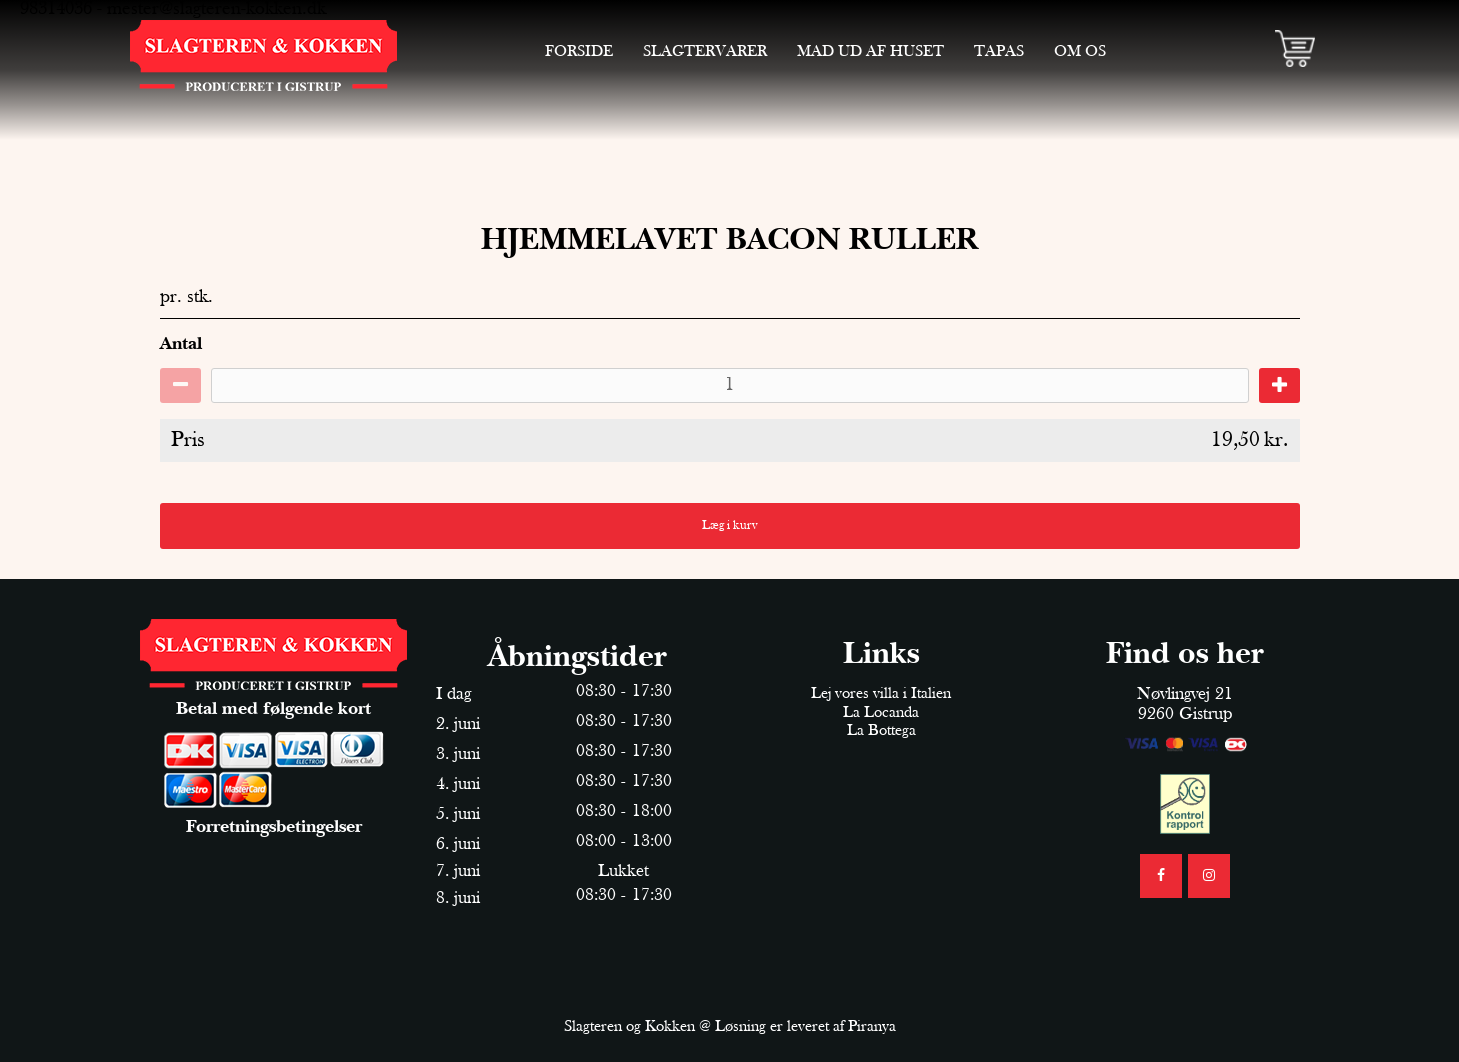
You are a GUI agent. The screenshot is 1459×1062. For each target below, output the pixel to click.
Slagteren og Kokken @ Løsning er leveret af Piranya (730, 1027)
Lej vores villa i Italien (881, 694)
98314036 (56, 9)
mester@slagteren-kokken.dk (216, 9)
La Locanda (881, 713)
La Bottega (881, 731)
